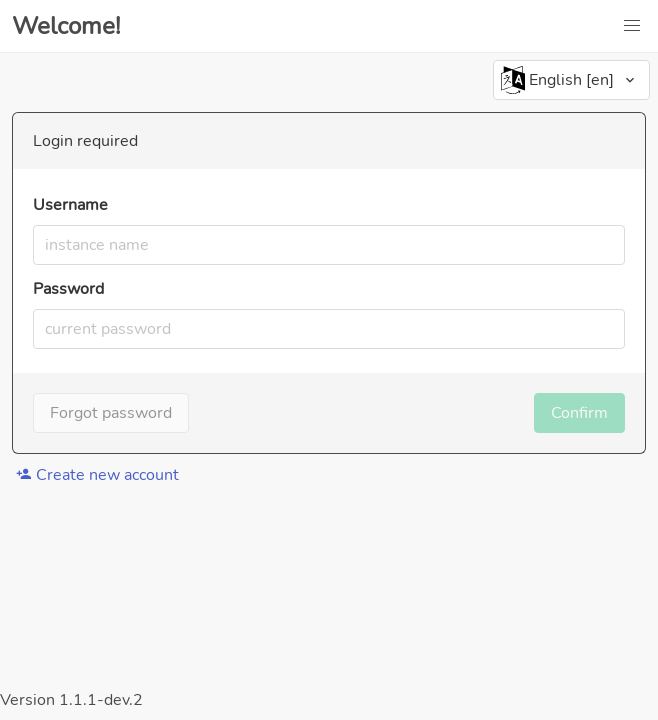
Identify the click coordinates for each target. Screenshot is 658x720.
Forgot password (111, 413)
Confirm (579, 413)
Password (68, 289)
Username (70, 205)
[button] (632, 26)
